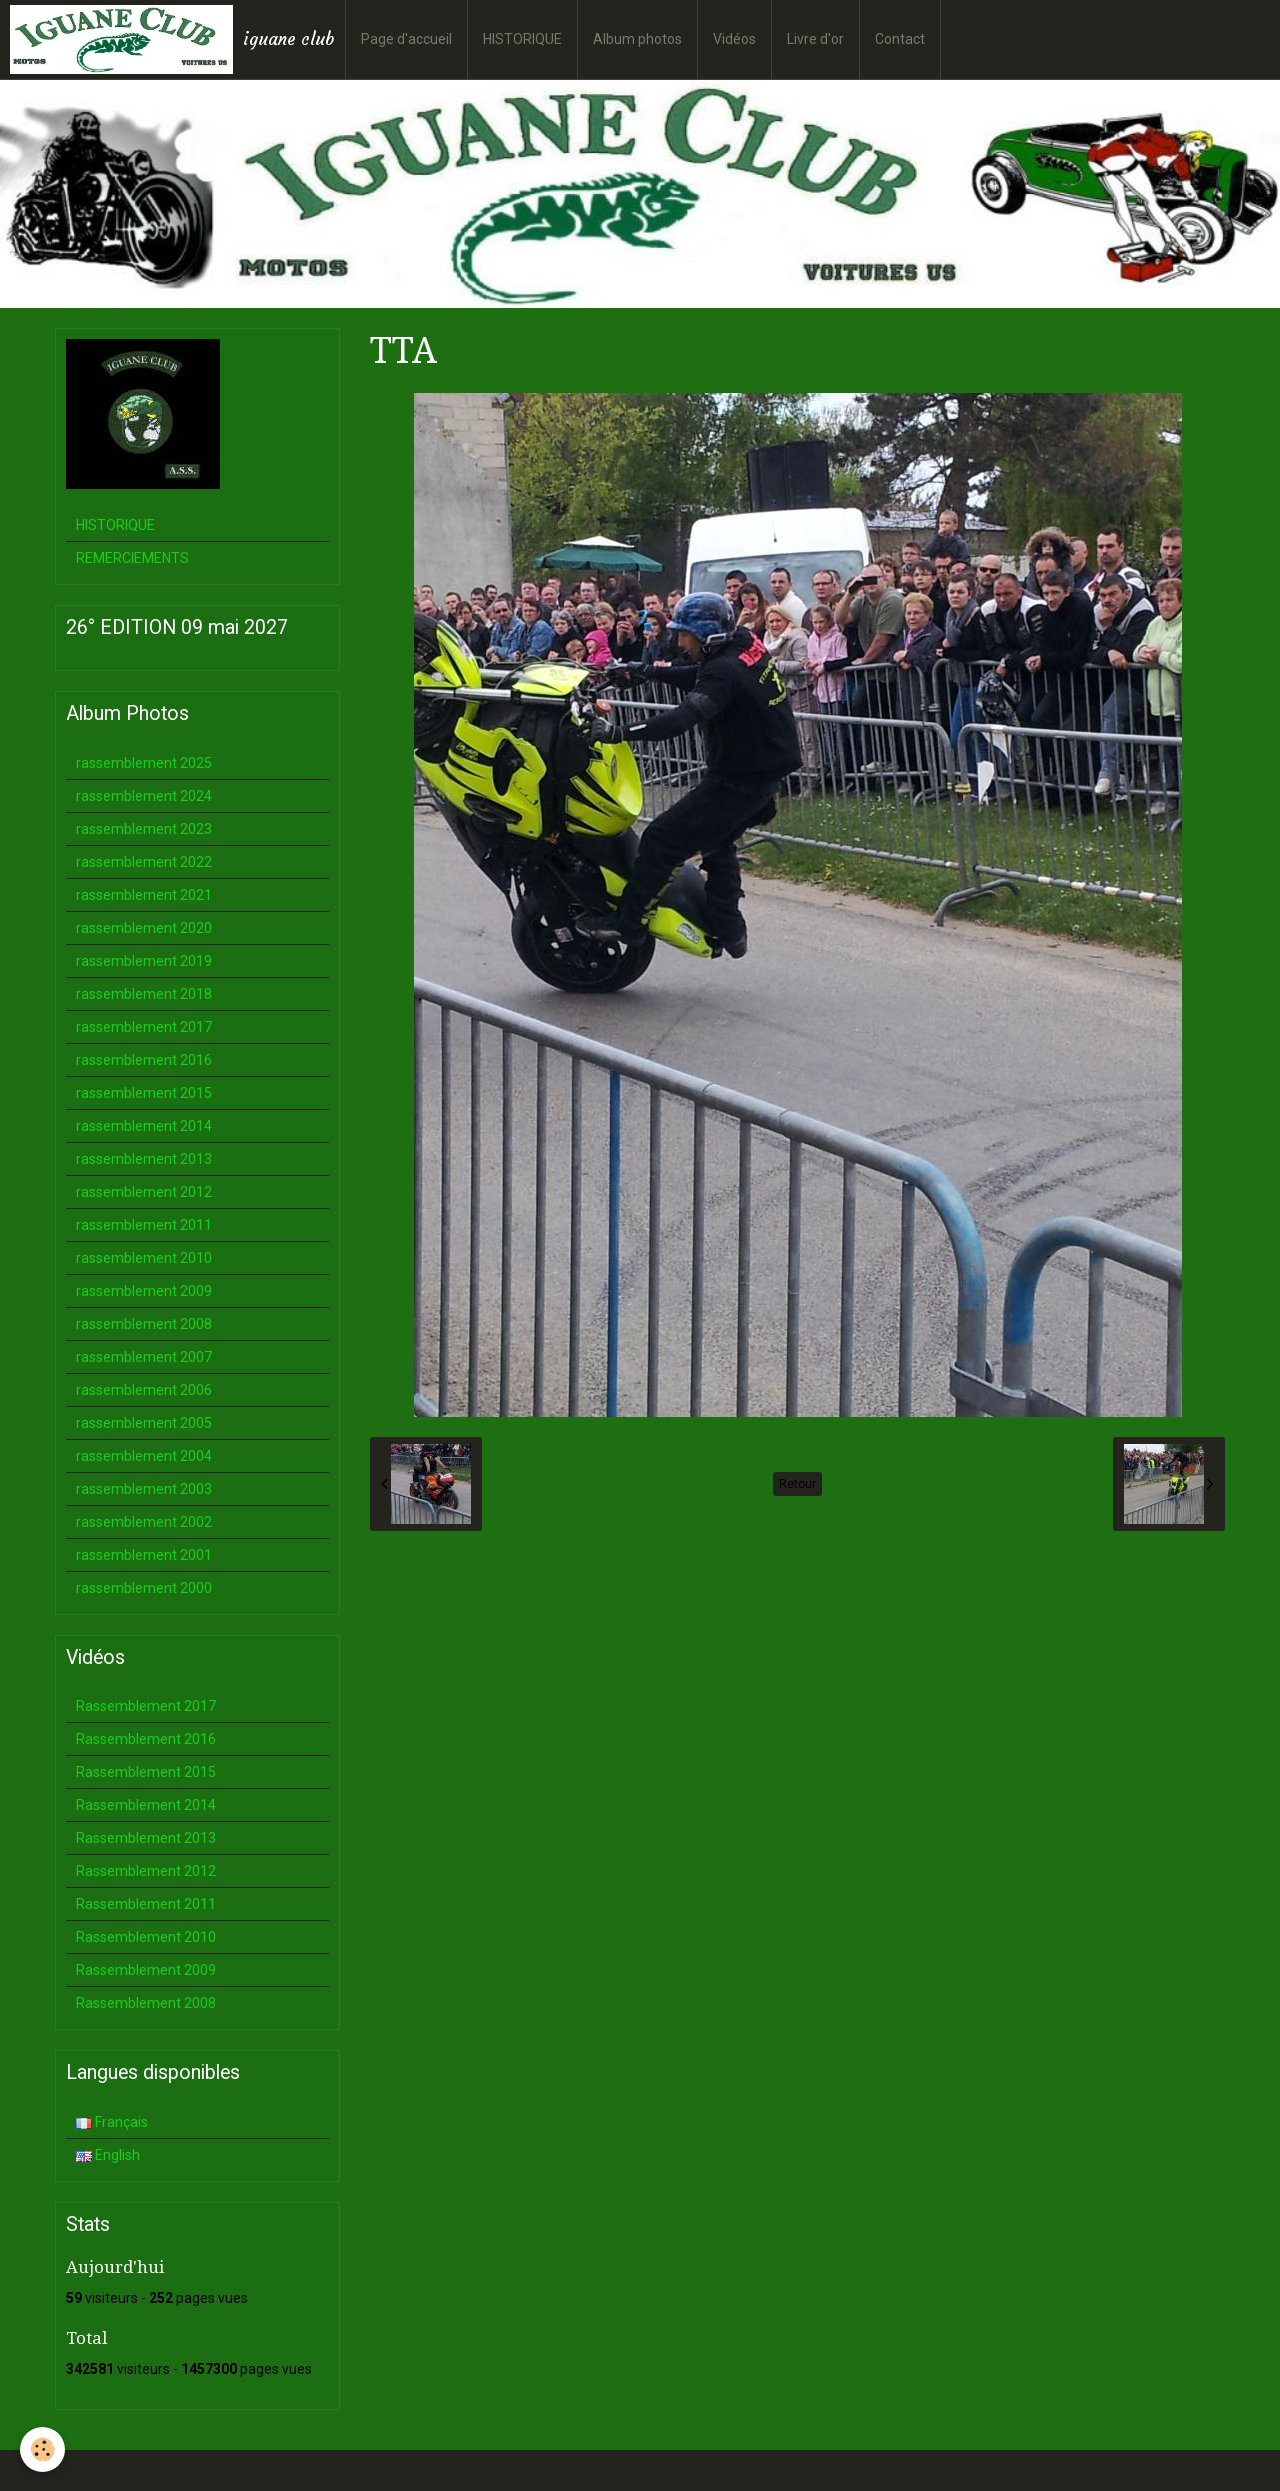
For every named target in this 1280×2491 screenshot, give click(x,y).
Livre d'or (815, 39)
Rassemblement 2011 (146, 1904)
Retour (797, 1484)
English (108, 2155)
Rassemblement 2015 (146, 1772)
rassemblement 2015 (144, 1093)
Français (112, 2122)
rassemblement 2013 (144, 1159)
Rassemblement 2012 (146, 1871)
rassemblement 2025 (144, 763)
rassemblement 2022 (144, 862)
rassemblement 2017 (144, 1027)
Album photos (637, 39)
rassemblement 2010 (144, 1258)
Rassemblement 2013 (146, 1838)
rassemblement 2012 (144, 1192)
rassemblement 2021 (144, 895)
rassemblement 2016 (144, 1060)
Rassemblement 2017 (146, 1706)
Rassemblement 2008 (146, 2003)
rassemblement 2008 (144, 1324)
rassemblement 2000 (144, 1588)
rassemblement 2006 (144, 1390)
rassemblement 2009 (144, 1291)
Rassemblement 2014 (146, 1805)
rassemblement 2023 (144, 829)
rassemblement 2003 (144, 1489)
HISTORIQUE (522, 39)
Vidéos (734, 39)
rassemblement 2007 (144, 1357)
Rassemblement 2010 (146, 1937)
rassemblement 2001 (144, 1555)
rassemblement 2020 (144, 928)
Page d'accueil (406, 39)
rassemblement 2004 (144, 1456)
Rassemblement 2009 (146, 1970)
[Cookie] (42, 2449)
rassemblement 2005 (144, 1423)
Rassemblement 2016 (146, 1739)
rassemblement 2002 (144, 1522)
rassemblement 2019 (144, 961)
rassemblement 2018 (144, 994)
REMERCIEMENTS (132, 558)
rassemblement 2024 (144, 796)
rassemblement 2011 (144, 1225)
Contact (900, 39)
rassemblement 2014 (144, 1126)
